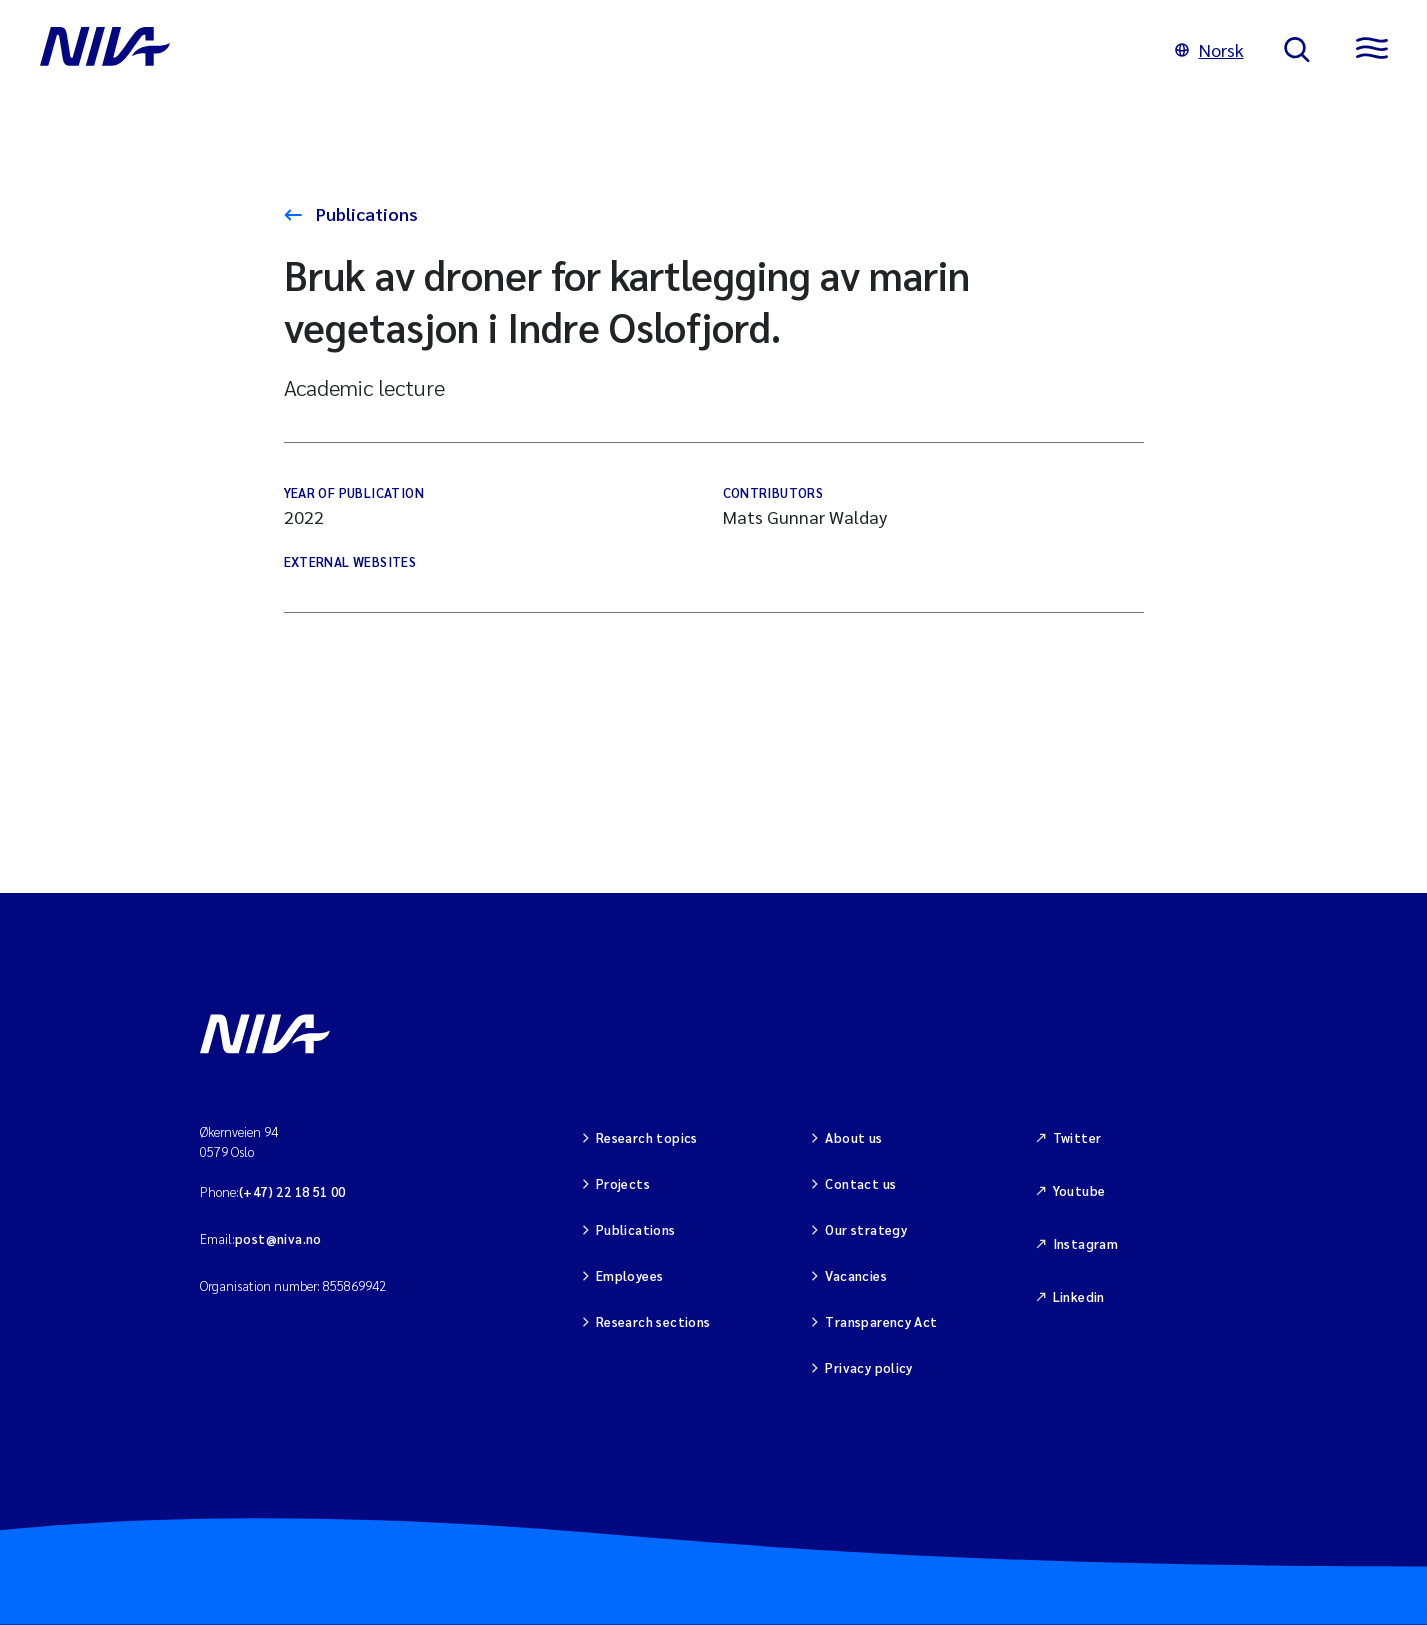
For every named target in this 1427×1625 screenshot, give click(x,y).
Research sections (653, 1321)
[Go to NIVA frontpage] (587, 50)
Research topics (647, 1137)
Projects (623, 1183)
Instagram (1086, 1243)
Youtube (1079, 1190)
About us (853, 1137)
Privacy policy (868, 1367)
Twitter (1077, 1137)
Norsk (1209, 49)
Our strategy (866, 1229)
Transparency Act (881, 1321)
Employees (630, 1275)
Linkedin (1079, 1296)
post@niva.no (278, 1238)
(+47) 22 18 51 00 (292, 1191)
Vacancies (856, 1275)
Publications (365, 213)
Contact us (860, 1183)
